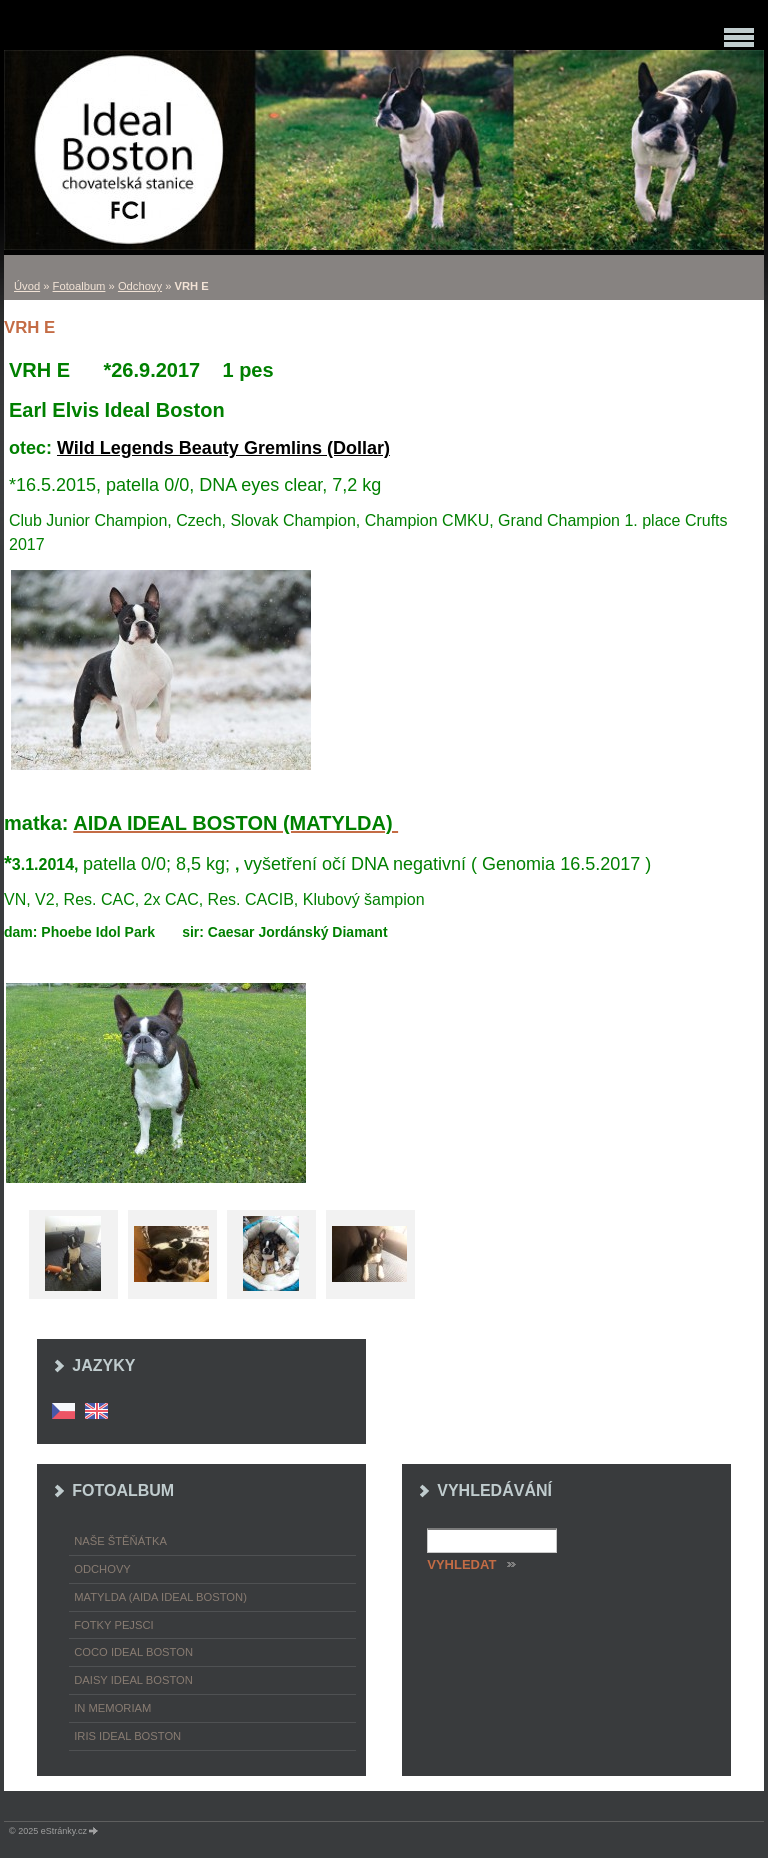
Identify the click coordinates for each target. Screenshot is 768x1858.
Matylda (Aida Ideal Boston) (160, 1597)
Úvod (27, 286)
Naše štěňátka (120, 1541)
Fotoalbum (79, 286)
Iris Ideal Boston (127, 1736)
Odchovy (140, 286)
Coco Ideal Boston (133, 1652)
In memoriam (112, 1708)
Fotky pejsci (113, 1625)
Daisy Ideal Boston (133, 1680)
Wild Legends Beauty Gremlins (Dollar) (223, 448)
